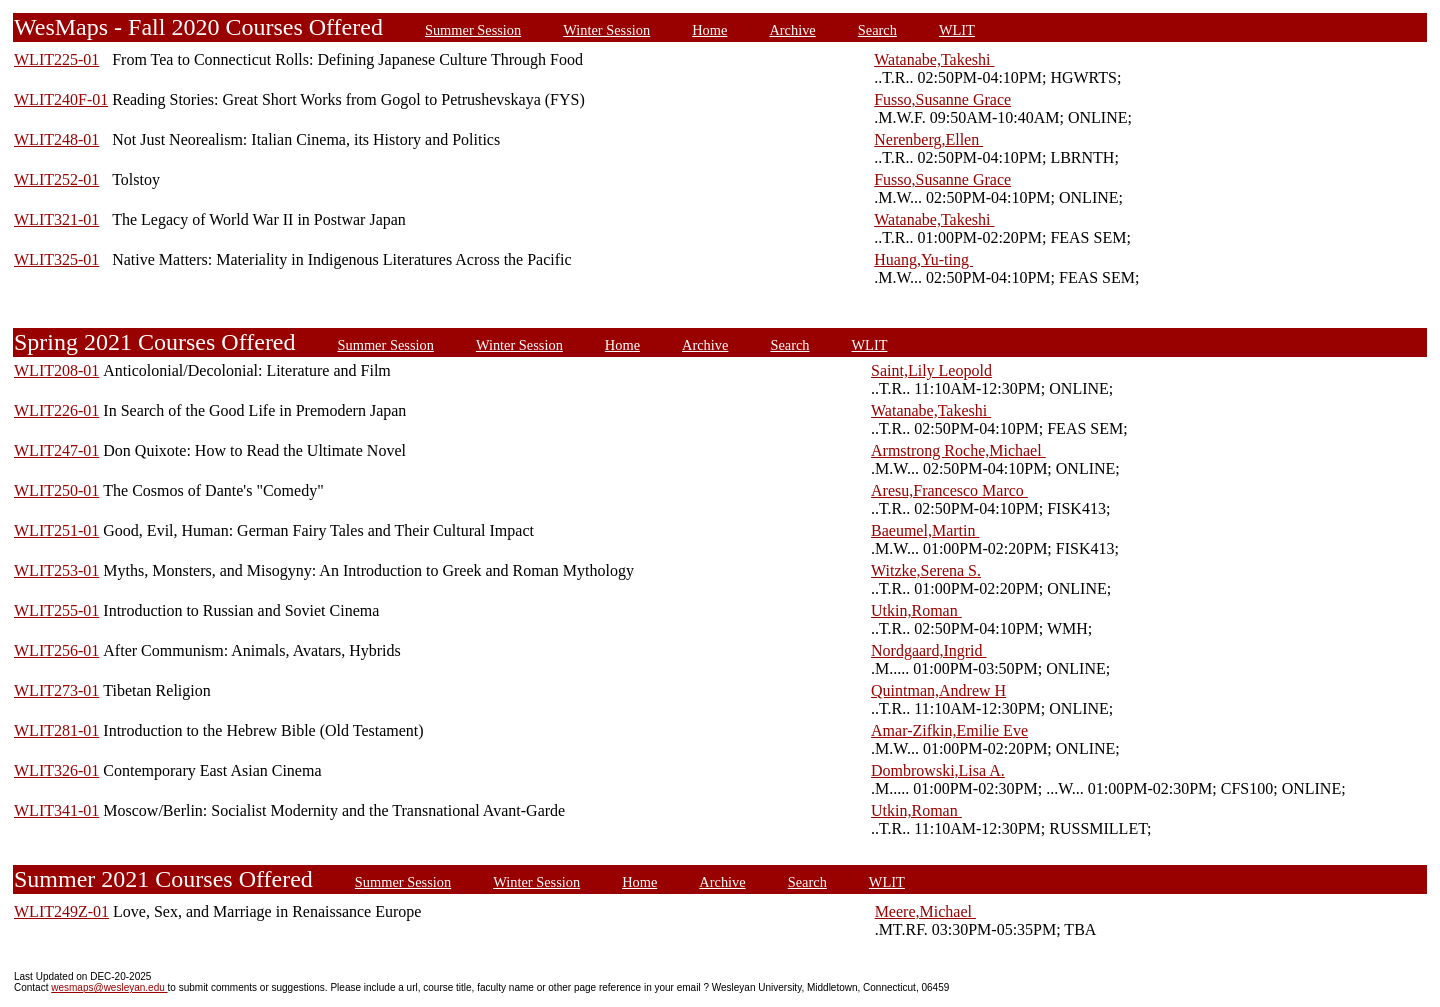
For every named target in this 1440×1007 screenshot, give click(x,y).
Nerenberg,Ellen (928, 139)
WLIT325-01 (56, 259)
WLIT (957, 30)
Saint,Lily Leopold (931, 370)
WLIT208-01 (56, 370)
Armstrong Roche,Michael (958, 450)
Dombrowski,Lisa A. (938, 770)
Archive (792, 30)
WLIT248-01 (56, 139)
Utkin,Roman (916, 610)
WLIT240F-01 (61, 99)
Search (877, 30)
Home (709, 30)
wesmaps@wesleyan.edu (109, 987)
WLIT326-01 (56, 770)
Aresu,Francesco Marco (949, 490)
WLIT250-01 (56, 490)
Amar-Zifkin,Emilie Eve (949, 730)
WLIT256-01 (56, 650)
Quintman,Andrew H (938, 690)
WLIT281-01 (56, 730)
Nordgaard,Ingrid (929, 650)
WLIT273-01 (56, 690)
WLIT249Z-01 (61, 911)
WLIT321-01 (56, 219)
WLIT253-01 (56, 570)
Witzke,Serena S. (926, 570)
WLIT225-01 (56, 59)
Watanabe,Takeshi (934, 59)
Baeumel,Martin (925, 530)
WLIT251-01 (56, 530)
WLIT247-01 (56, 450)
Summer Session (473, 30)
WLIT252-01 (56, 179)
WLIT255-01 (56, 610)
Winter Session (606, 30)
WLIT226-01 (56, 410)
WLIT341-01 (56, 810)
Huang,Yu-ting (923, 259)
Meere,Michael (925, 911)
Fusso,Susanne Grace (942, 99)
